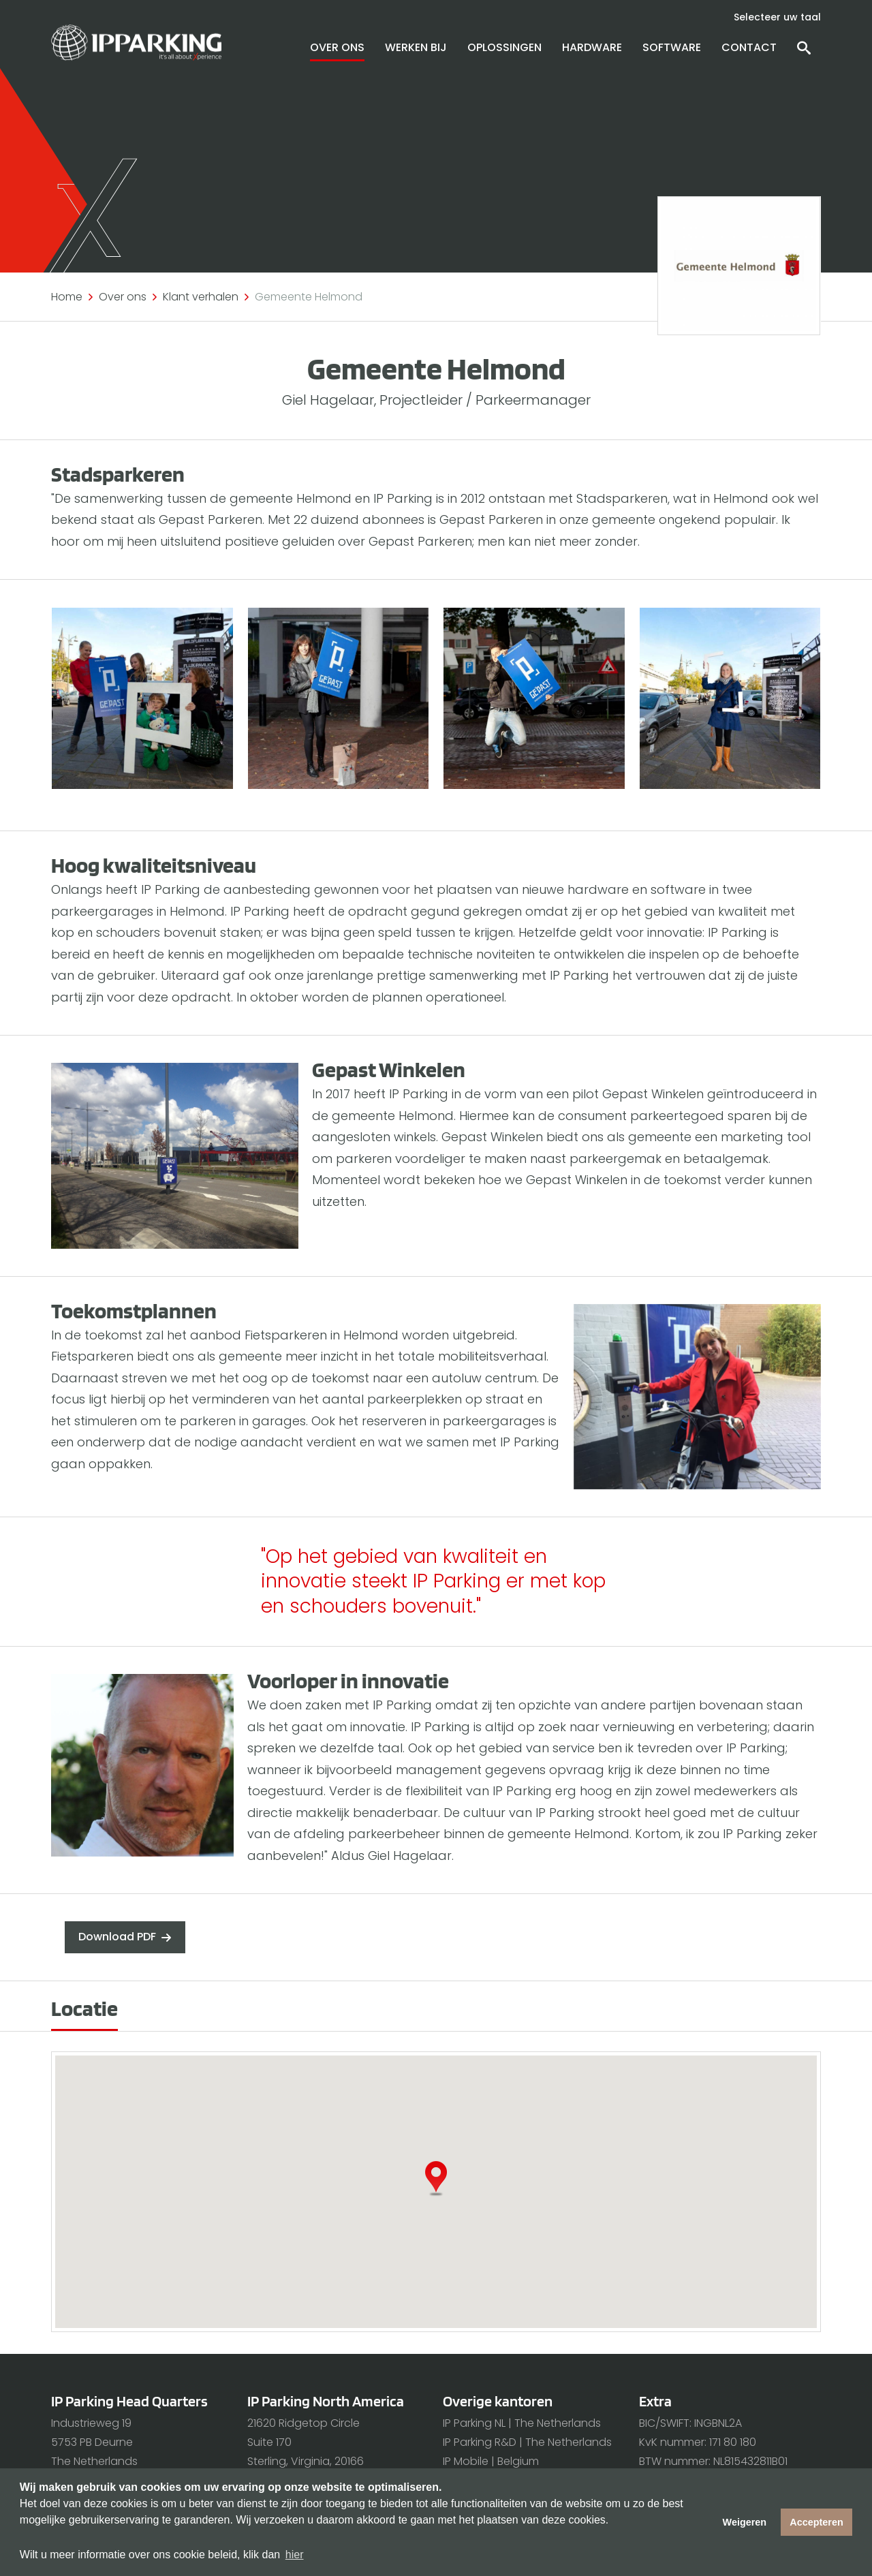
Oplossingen (504, 47)
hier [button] (294, 2554)
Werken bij (416, 47)
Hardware (592, 47)
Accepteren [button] (816, 2522)
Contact (749, 47)
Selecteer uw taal (777, 17)
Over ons (337, 47)
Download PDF (117, 1936)
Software (671, 47)
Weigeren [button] (745, 2522)
